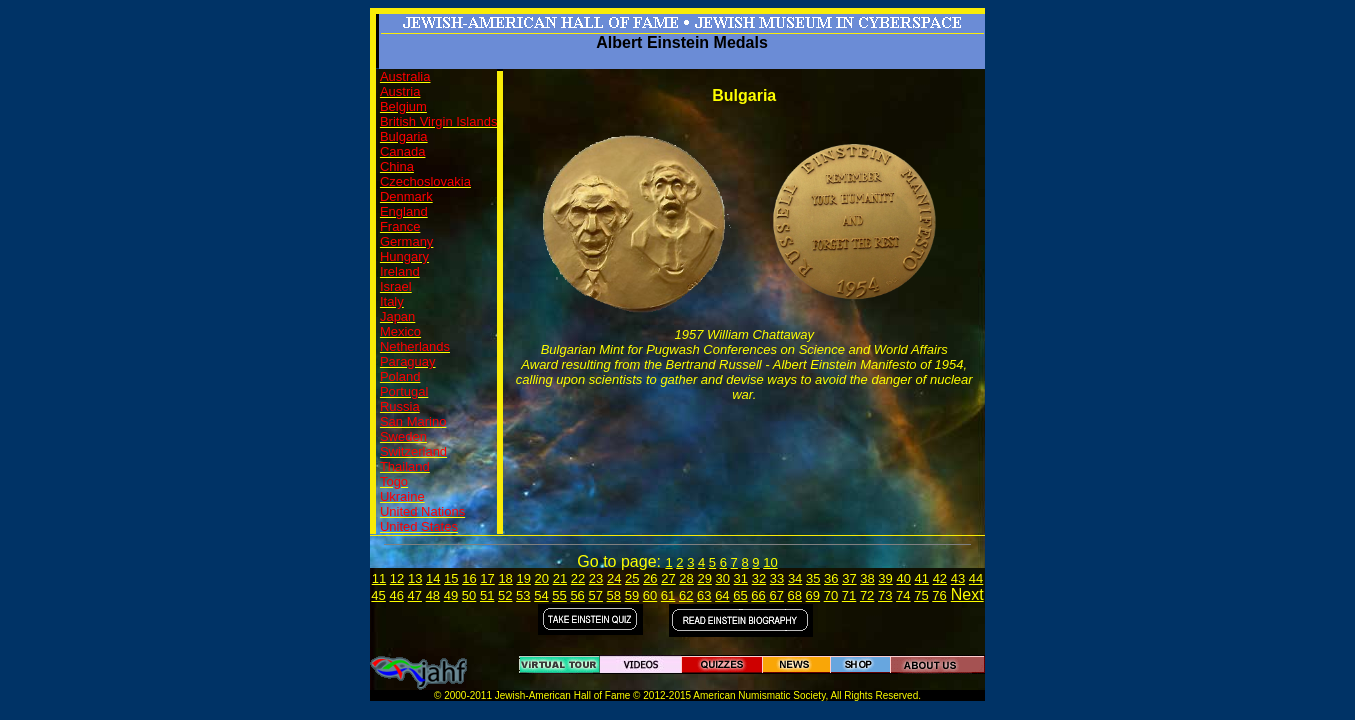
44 (976, 578)
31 (741, 578)
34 (795, 578)
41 (922, 578)
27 (668, 578)
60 (650, 595)
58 (614, 595)
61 (668, 595)
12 (397, 578)
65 (740, 595)
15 (451, 578)
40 (903, 578)
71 (849, 595)
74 (903, 595)
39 (885, 578)
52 (505, 595)
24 (614, 578)
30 (723, 578)
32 (759, 578)
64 (722, 595)
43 (958, 578)
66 (758, 595)
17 (487, 578)
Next (967, 594)
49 (451, 595)
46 (396, 595)
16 (469, 578)
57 (595, 595)
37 (849, 578)
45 (378, 595)
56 (577, 595)
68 (795, 595)
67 (776, 595)
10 (770, 562)
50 (469, 595)
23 (596, 578)
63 (704, 595)
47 (415, 595)
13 (415, 578)
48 (433, 595)
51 (487, 595)
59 (632, 595)
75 (921, 595)
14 (433, 578)
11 (379, 578)
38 (867, 578)
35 (813, 578)
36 (831, 578)
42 (940, 578)
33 (777, 578)
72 (867, 595)
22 (578, 578)
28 (686, 578)
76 (939, 595)
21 (560, 578)
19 (523, 578)
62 (686, 595)
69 (813, 595)
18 (505, 578)
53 (523, 595)
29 (704, 578)
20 (542, 578)
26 (650, 578)
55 (559, 595)
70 (831, 595)
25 (632, 578)
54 (541, 595)
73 (885, 595)
